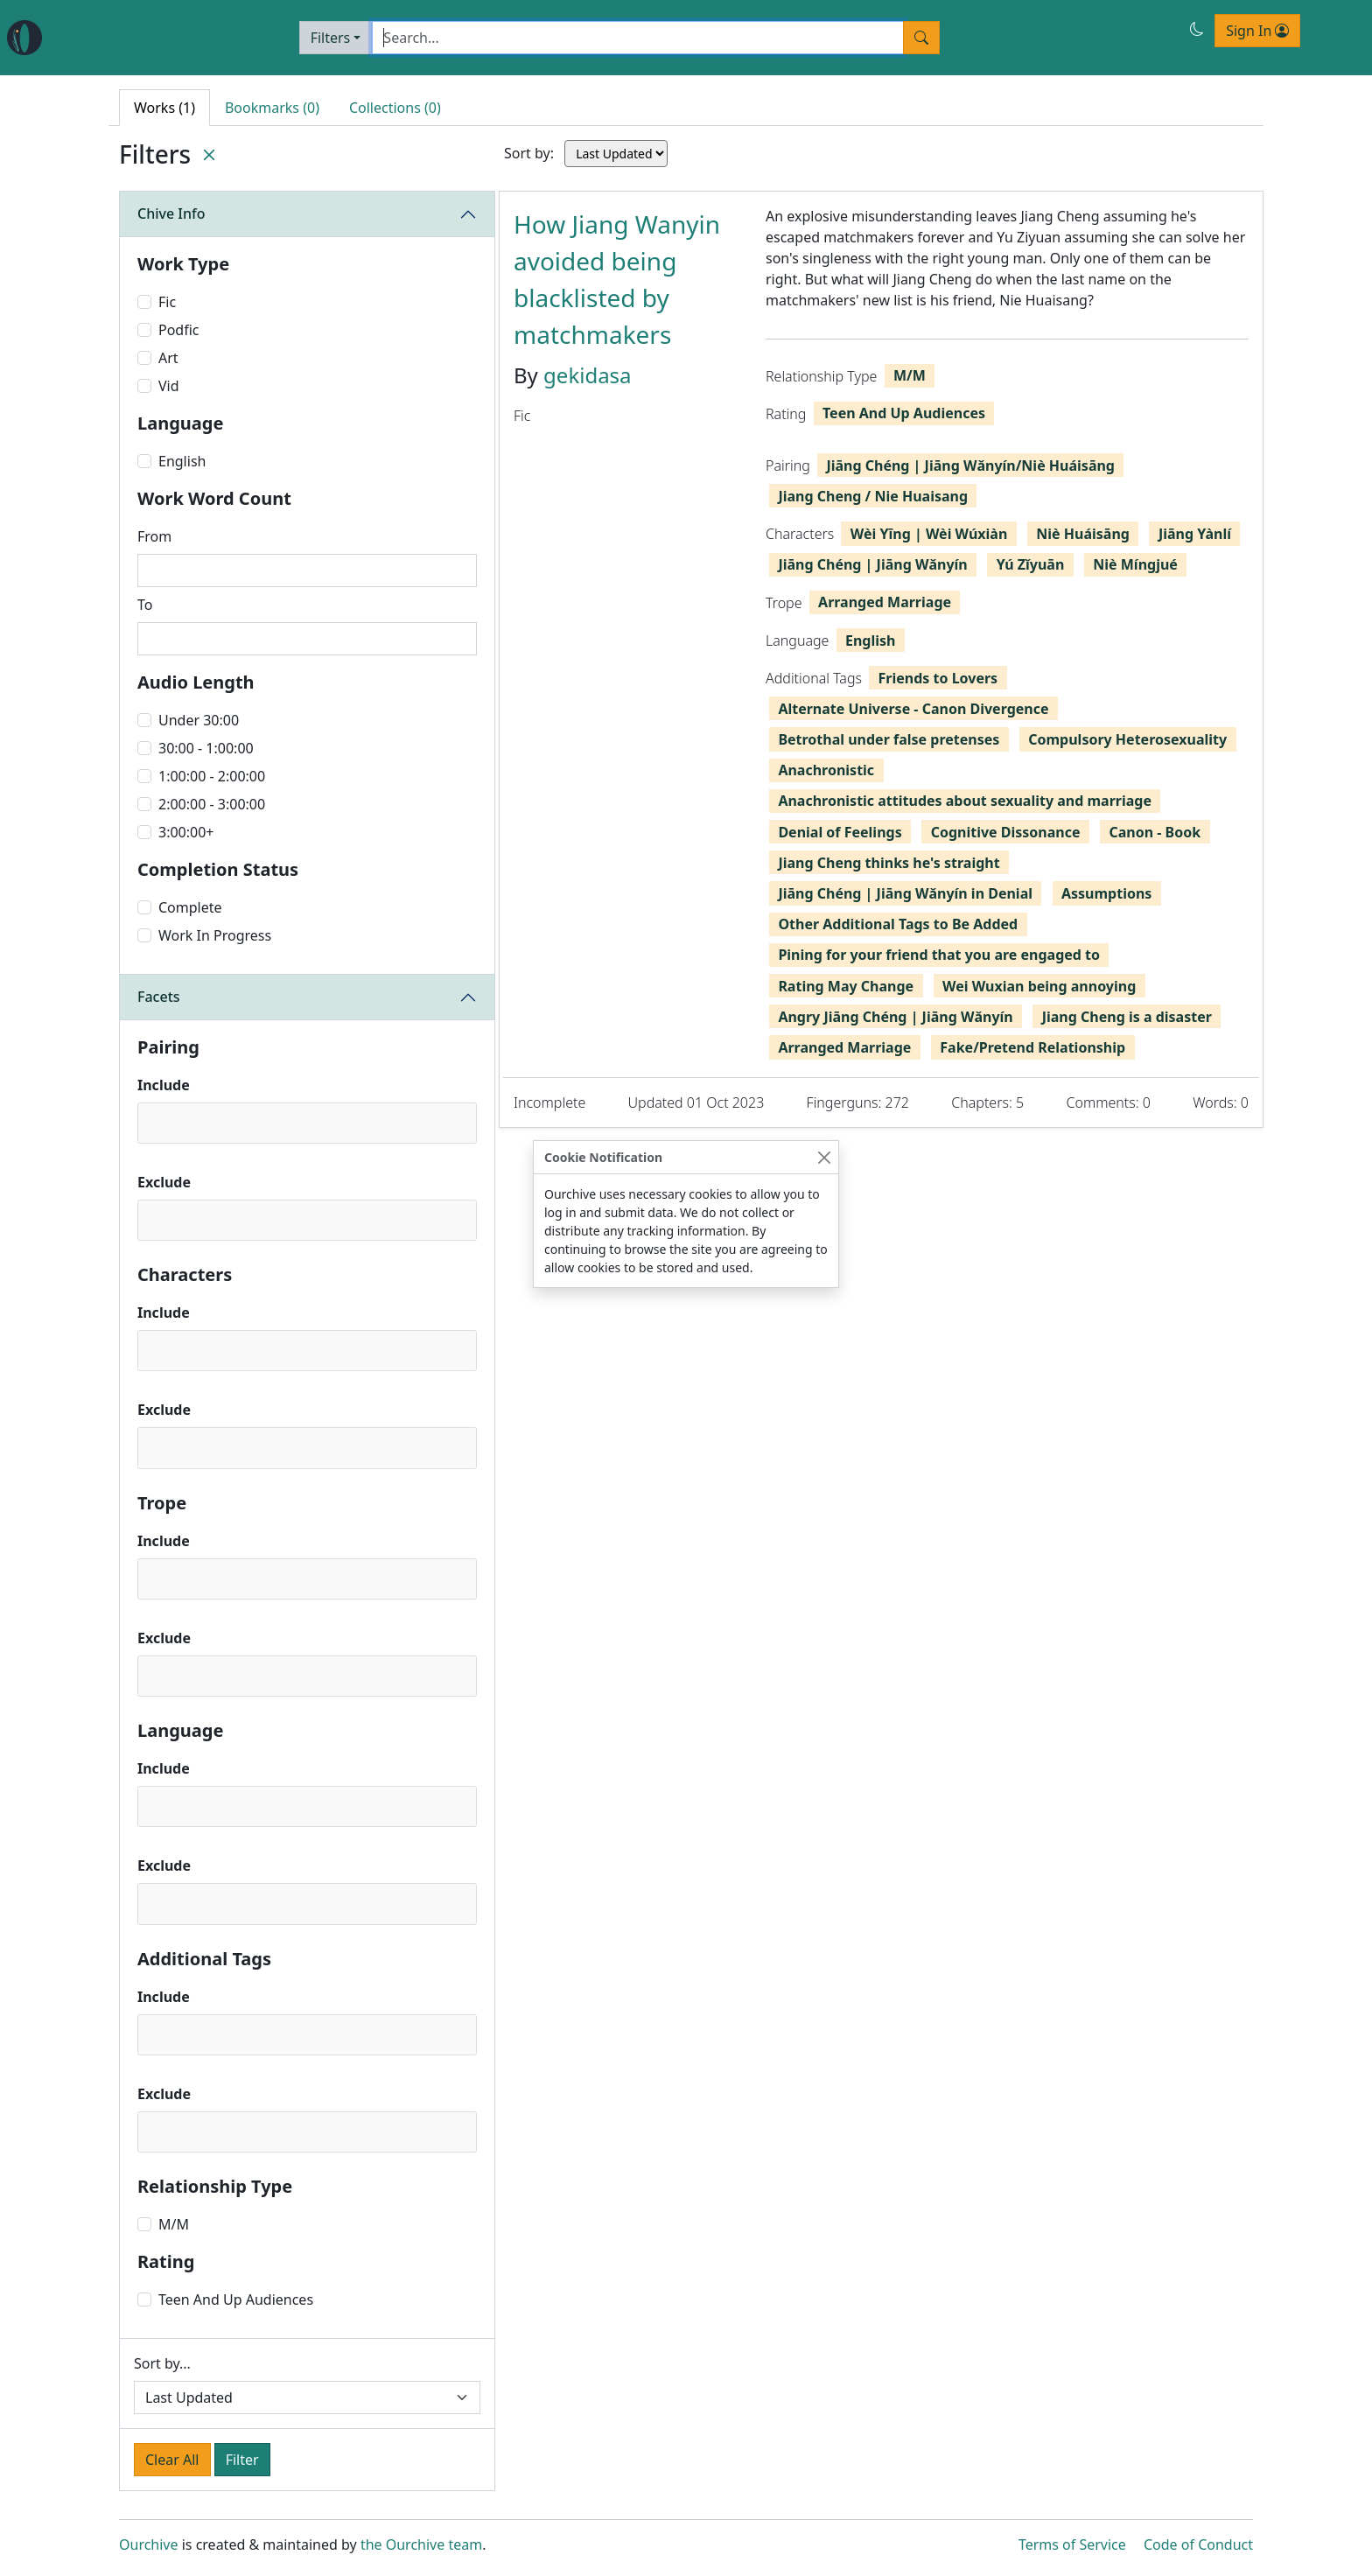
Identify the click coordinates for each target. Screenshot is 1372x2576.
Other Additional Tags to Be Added (898, 924)
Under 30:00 (198, 720)
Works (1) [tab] (164, 107)
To (144, 604)
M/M (173, 2224)
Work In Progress (214, 935)
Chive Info (171, 213)
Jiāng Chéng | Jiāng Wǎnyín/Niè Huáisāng (970, 465)
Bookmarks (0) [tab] (272, 107)
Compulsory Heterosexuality (1127, 739)
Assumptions (1106, 893)
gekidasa (587, 374)
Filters (331, 37)
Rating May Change (846, 986)
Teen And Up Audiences (235, 2299)
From (154, 536)
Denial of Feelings (839, 832)
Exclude (164, 1182)
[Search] (638, 37)
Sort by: (529, 153)
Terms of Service (1072, 2544)
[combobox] (307, 1123)
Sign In (1257, 30)
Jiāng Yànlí (1194, 533)
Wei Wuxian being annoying (1039, 986)
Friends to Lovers (938, 678)
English (182, 461)
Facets (158, 996)
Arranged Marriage (884, 602)
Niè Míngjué (1135, 564)
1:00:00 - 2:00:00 (211, 776)
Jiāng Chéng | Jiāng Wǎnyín (872, 564)
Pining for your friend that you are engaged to (939, 954)
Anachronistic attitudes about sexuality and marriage (965, 800)
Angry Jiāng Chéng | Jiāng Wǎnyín (895, 1016)
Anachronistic (826, 770)
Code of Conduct (1198, 2544)
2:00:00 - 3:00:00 (211, 804)
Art (168, 358)
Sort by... (162, 2363)
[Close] (824, 1157)
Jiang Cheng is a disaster (1127, 1016)
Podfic (179, 330)
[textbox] (148, 1122)
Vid (168, 386)
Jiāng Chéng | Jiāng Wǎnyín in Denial (905, 893)
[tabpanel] (881, 659)
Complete (190, 907)
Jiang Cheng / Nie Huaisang (873, 496)
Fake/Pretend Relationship (1032, 1047)
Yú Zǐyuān (1031, 564)
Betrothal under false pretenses (888, 739)
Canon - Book (1154, 832)
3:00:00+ (186, 832)
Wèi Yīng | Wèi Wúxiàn (928, 533)
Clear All (172, 2459)
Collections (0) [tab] (395, 107)
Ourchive (148, 2544)
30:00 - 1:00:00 (206, 748)
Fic (167, 302)
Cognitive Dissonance (1006, 832)
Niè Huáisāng (1083, 533)
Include (163, 1085)
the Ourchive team (421, 2544)
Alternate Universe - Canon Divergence (913, 708)
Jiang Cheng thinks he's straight (888, 862)
